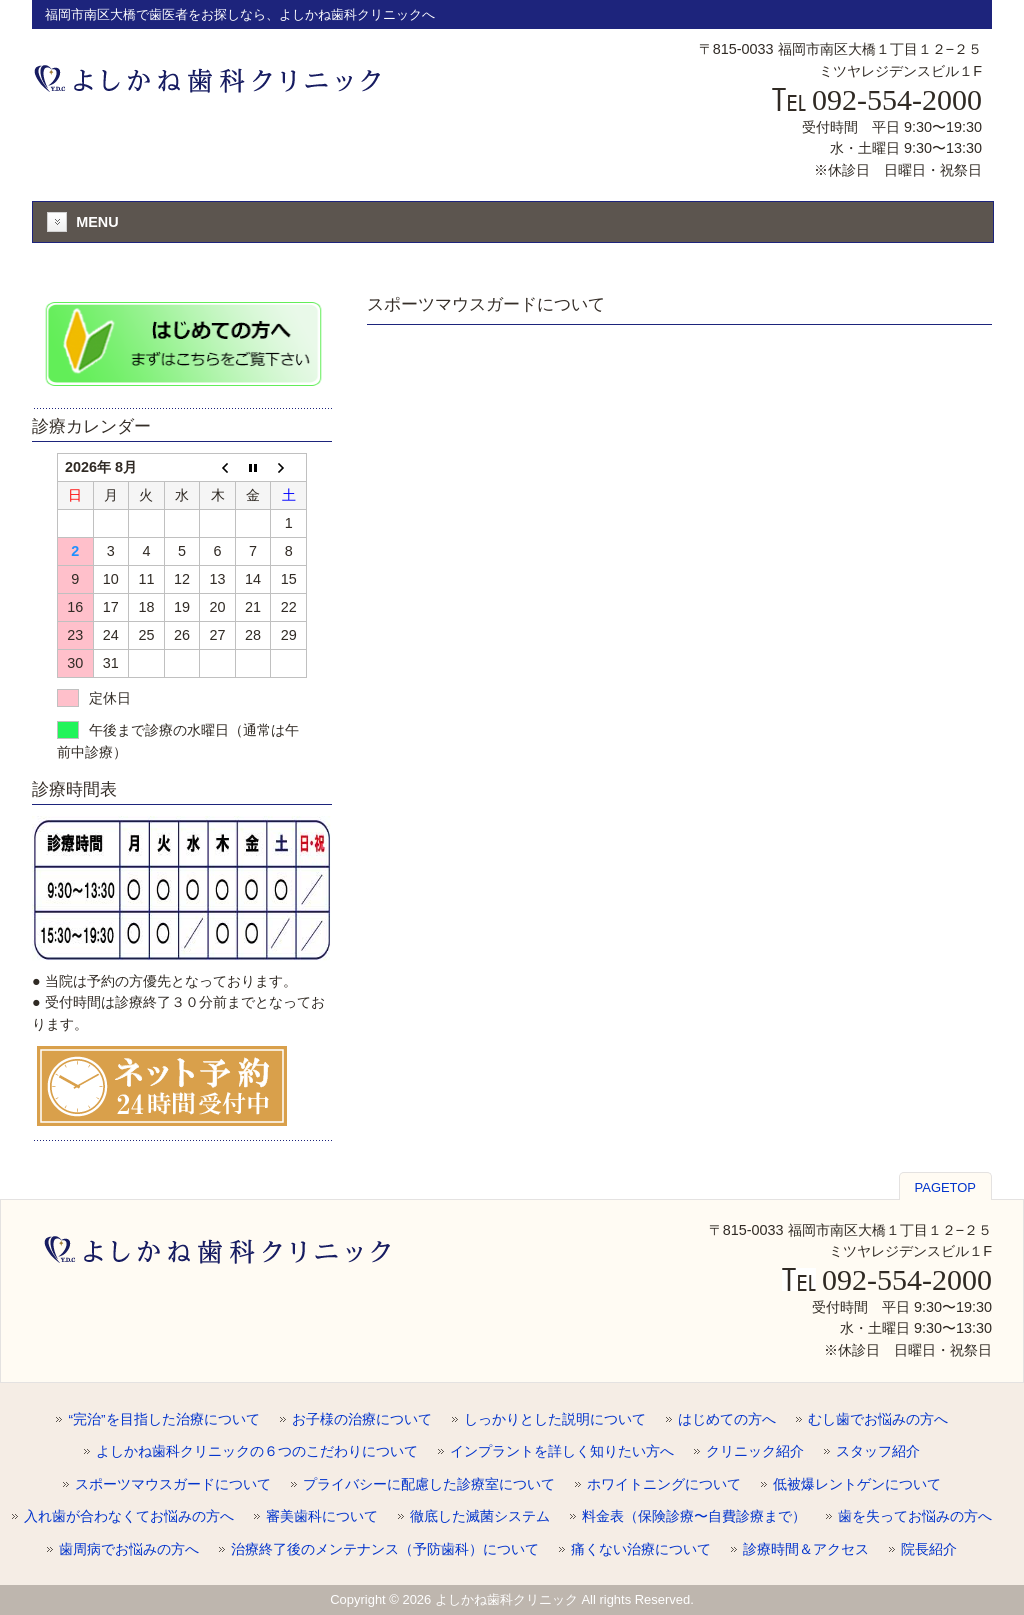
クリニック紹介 (755, 1451)
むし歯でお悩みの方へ (878, 1419)
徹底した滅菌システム (480, 1516)
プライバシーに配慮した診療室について (429, 1484)
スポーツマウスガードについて (173, 1484)
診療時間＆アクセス (806, 1549)
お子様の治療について (362, 1419)
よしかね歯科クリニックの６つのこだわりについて (257, 1451)
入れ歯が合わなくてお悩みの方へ (129, 1516)
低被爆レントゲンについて (857, 1484)
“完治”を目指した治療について (163, 1419)
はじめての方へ (727, 1419)
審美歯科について (322, 1516)
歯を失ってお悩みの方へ (915, 1516)
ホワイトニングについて (664, 1484)
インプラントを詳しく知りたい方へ (562, 1451)
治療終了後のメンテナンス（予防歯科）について (385, 1549)
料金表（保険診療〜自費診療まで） (694, 1516)
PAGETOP (945, 1187)
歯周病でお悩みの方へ (129, 1549)
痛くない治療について (641, 1549)
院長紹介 (929, 1549)
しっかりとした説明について (555, 1419)
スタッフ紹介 (878, 1451)
